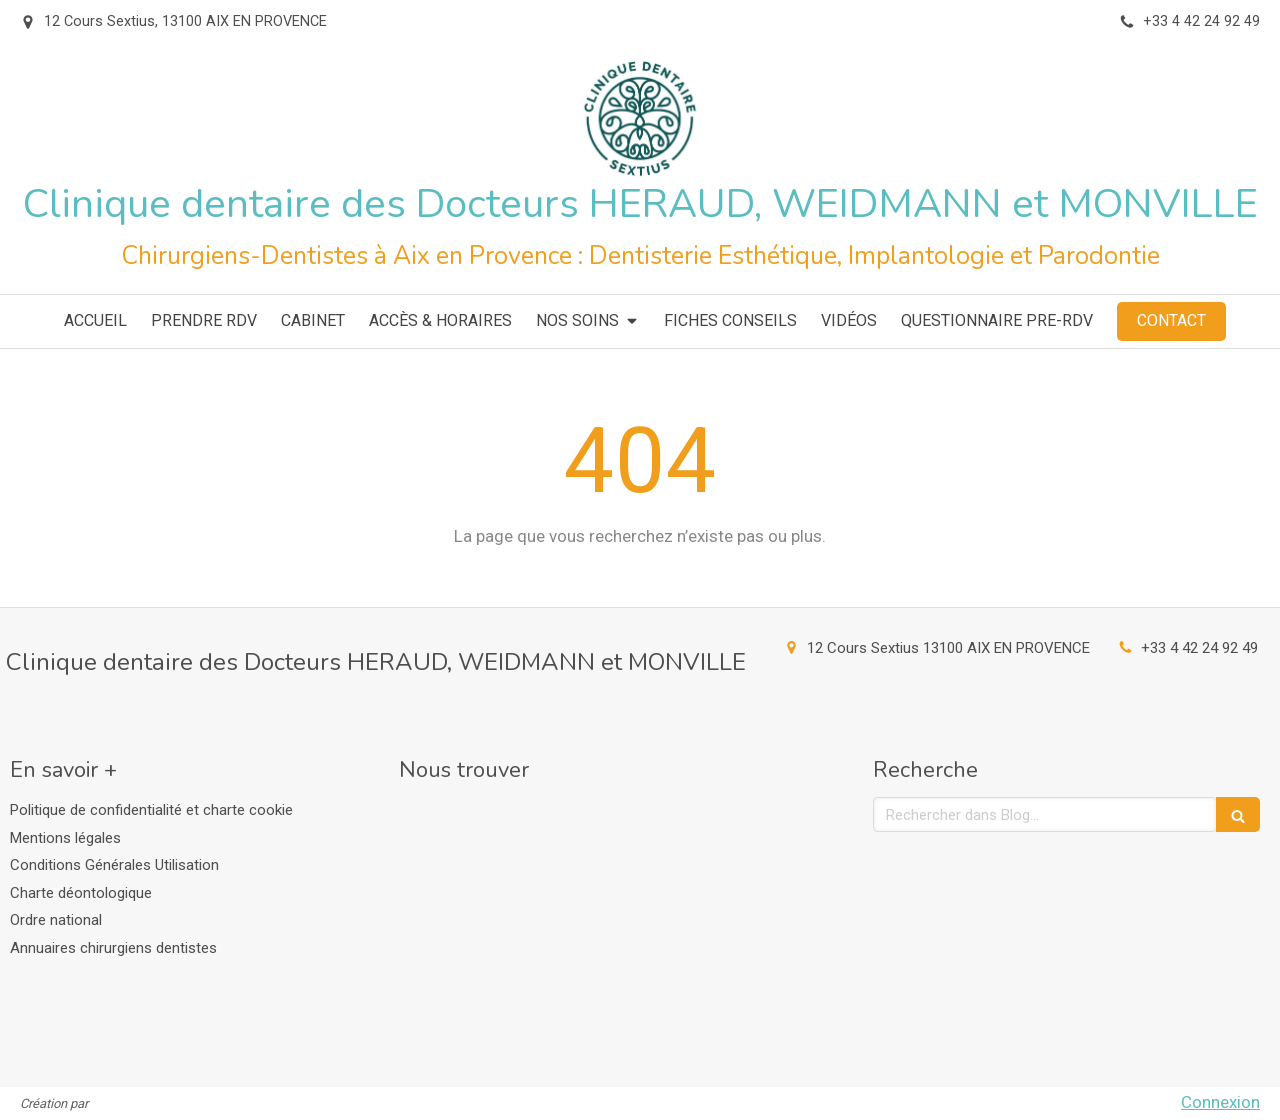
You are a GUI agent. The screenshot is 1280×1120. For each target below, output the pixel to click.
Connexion (1220, 1102)
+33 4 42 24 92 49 (1199, 648)
